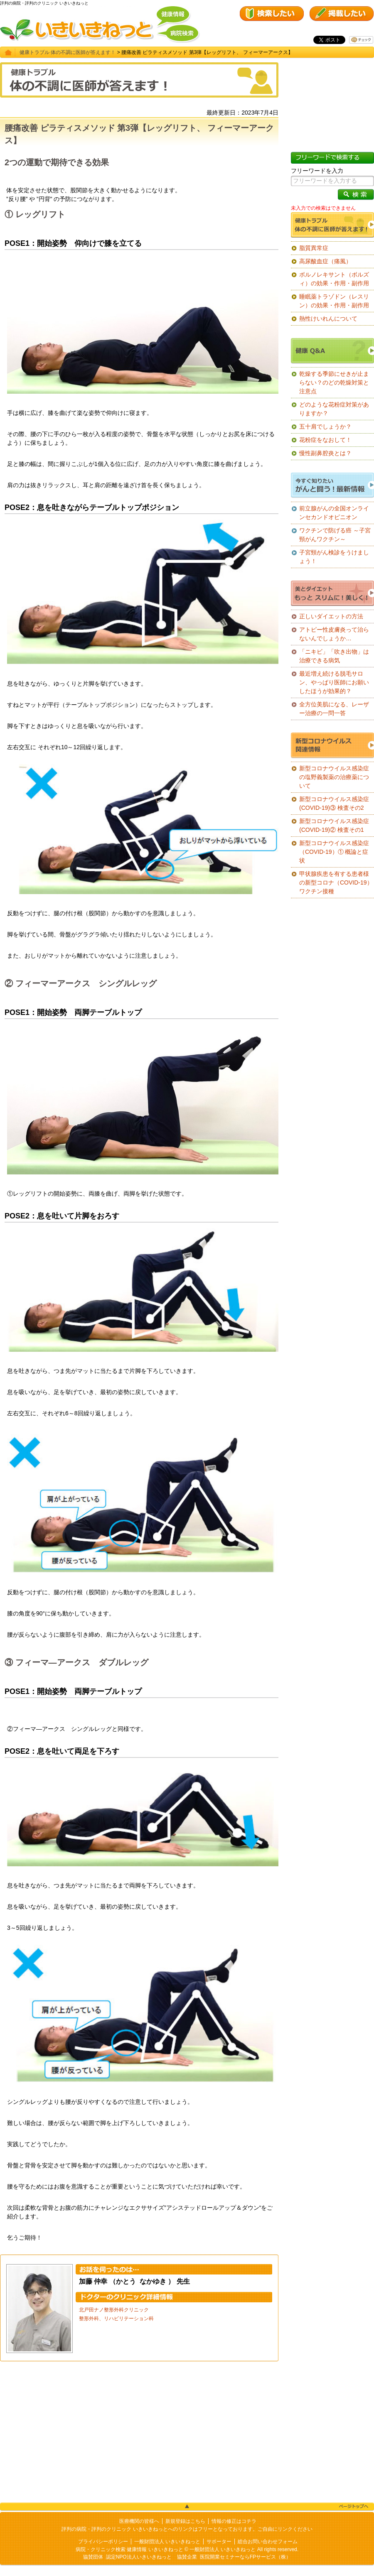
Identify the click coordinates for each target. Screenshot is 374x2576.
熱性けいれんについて (328, 318)
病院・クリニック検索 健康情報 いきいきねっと (129, 2549)
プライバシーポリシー (103, 2541)
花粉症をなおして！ (325, 439)
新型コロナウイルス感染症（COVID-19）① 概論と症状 (334, 852)
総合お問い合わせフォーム (268, 2541)
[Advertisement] (139, 2432)
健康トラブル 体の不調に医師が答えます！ (68, 52)
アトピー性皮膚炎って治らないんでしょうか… (334, 634)
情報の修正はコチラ (234, 2521)
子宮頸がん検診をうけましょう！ (334, 556)
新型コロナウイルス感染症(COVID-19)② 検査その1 (334, 825)
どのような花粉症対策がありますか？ (334, 409)
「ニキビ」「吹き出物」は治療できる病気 (334, 656)
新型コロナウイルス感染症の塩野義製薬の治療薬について (334, 777)
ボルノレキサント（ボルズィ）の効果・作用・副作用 (334, 279)
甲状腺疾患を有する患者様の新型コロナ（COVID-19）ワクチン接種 (336, 882)
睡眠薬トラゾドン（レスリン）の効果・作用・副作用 (334, 301)
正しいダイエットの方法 (331, 616)
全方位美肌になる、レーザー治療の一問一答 (334, 708)
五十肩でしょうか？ (325, 426)
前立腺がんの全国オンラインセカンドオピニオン (334, 512)
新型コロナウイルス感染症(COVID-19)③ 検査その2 (334, 803)
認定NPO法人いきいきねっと (139, 2557)
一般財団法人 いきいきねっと (167, 2541)
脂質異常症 (313, 248)
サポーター (219, 2541)
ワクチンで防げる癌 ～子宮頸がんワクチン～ (335, 534)
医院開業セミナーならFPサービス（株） (245, 2557)
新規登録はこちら (185, 2521)
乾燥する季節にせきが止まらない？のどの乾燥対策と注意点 (334, 382)
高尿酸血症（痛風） (325, 261)
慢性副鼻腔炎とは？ (325, 453)
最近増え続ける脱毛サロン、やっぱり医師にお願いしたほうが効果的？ (334, 682)
